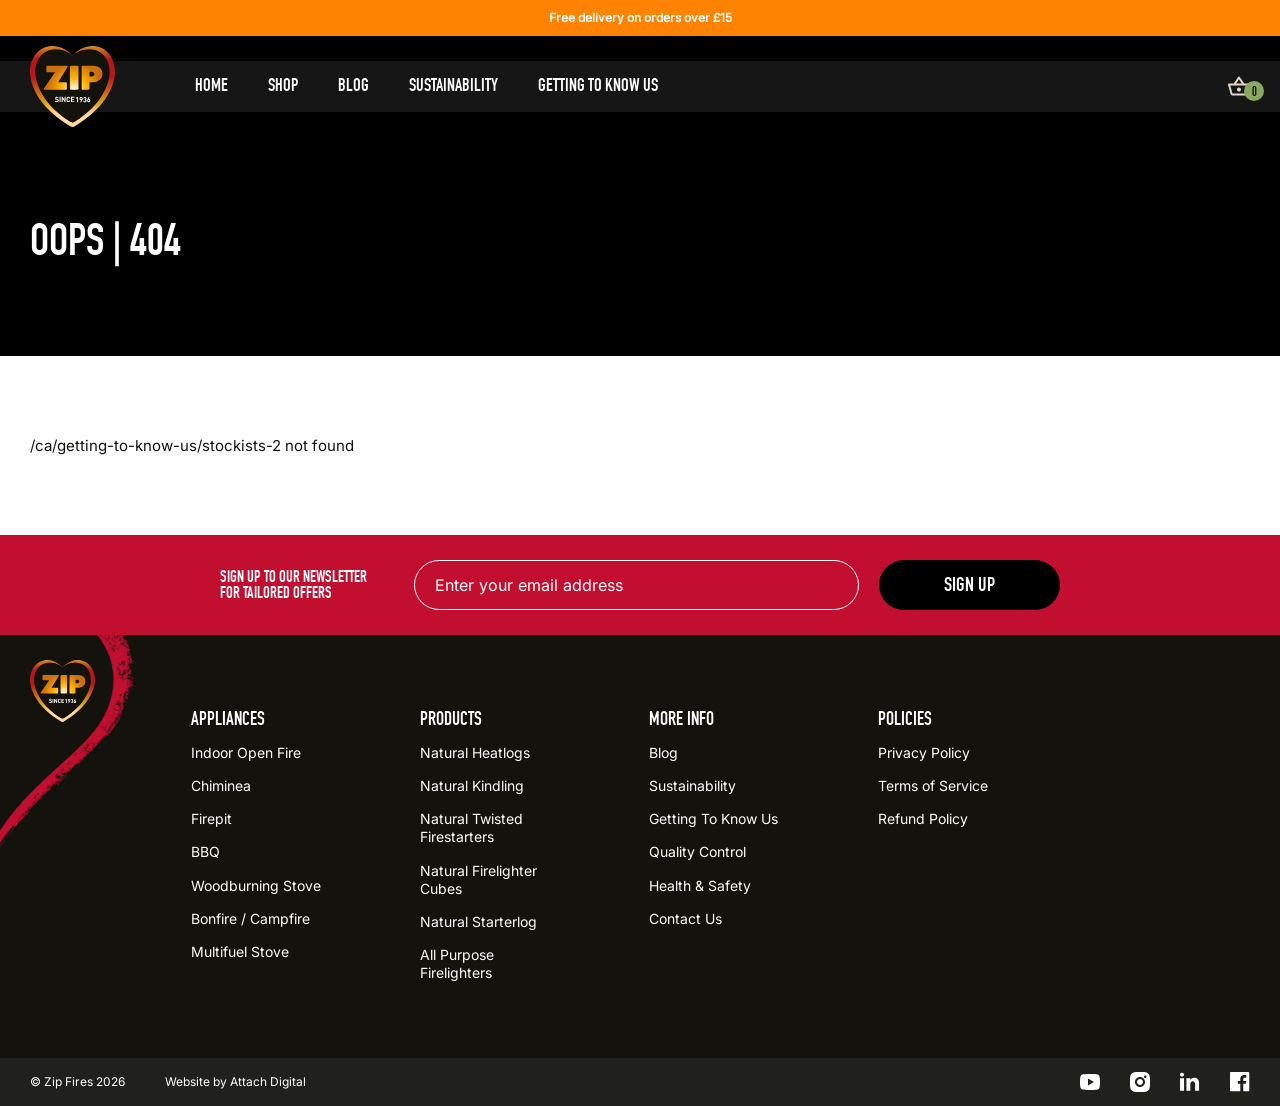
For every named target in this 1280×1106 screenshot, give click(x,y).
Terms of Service (933, 785)
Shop (283, 85)
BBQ (205, 851)
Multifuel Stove (240, 951)
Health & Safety (700, 885)
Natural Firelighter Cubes (478, 879)
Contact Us (685, 918)
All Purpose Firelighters (457, 963)
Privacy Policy (924, 752)
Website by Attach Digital (235, 1081)
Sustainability (453, 85)
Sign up (969, 584)
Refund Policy (923, 818)
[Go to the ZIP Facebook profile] (1240, 1082)
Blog (353, 85)
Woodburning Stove (256, 885)
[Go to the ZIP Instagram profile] (1140, 1082)
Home (211, 85)
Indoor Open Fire (246, 752)
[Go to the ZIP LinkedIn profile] (1190, 1082)
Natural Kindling (472, 785)
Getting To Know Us (598, 85)
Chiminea (221, 785)
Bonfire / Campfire (250, 918)
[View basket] (1239, 86)
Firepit (211, 818)
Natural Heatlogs (475, 752)
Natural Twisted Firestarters (471, 827)
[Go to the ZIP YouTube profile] (1090, 1082)
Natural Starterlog (478, 921)
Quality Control (697, 851)
